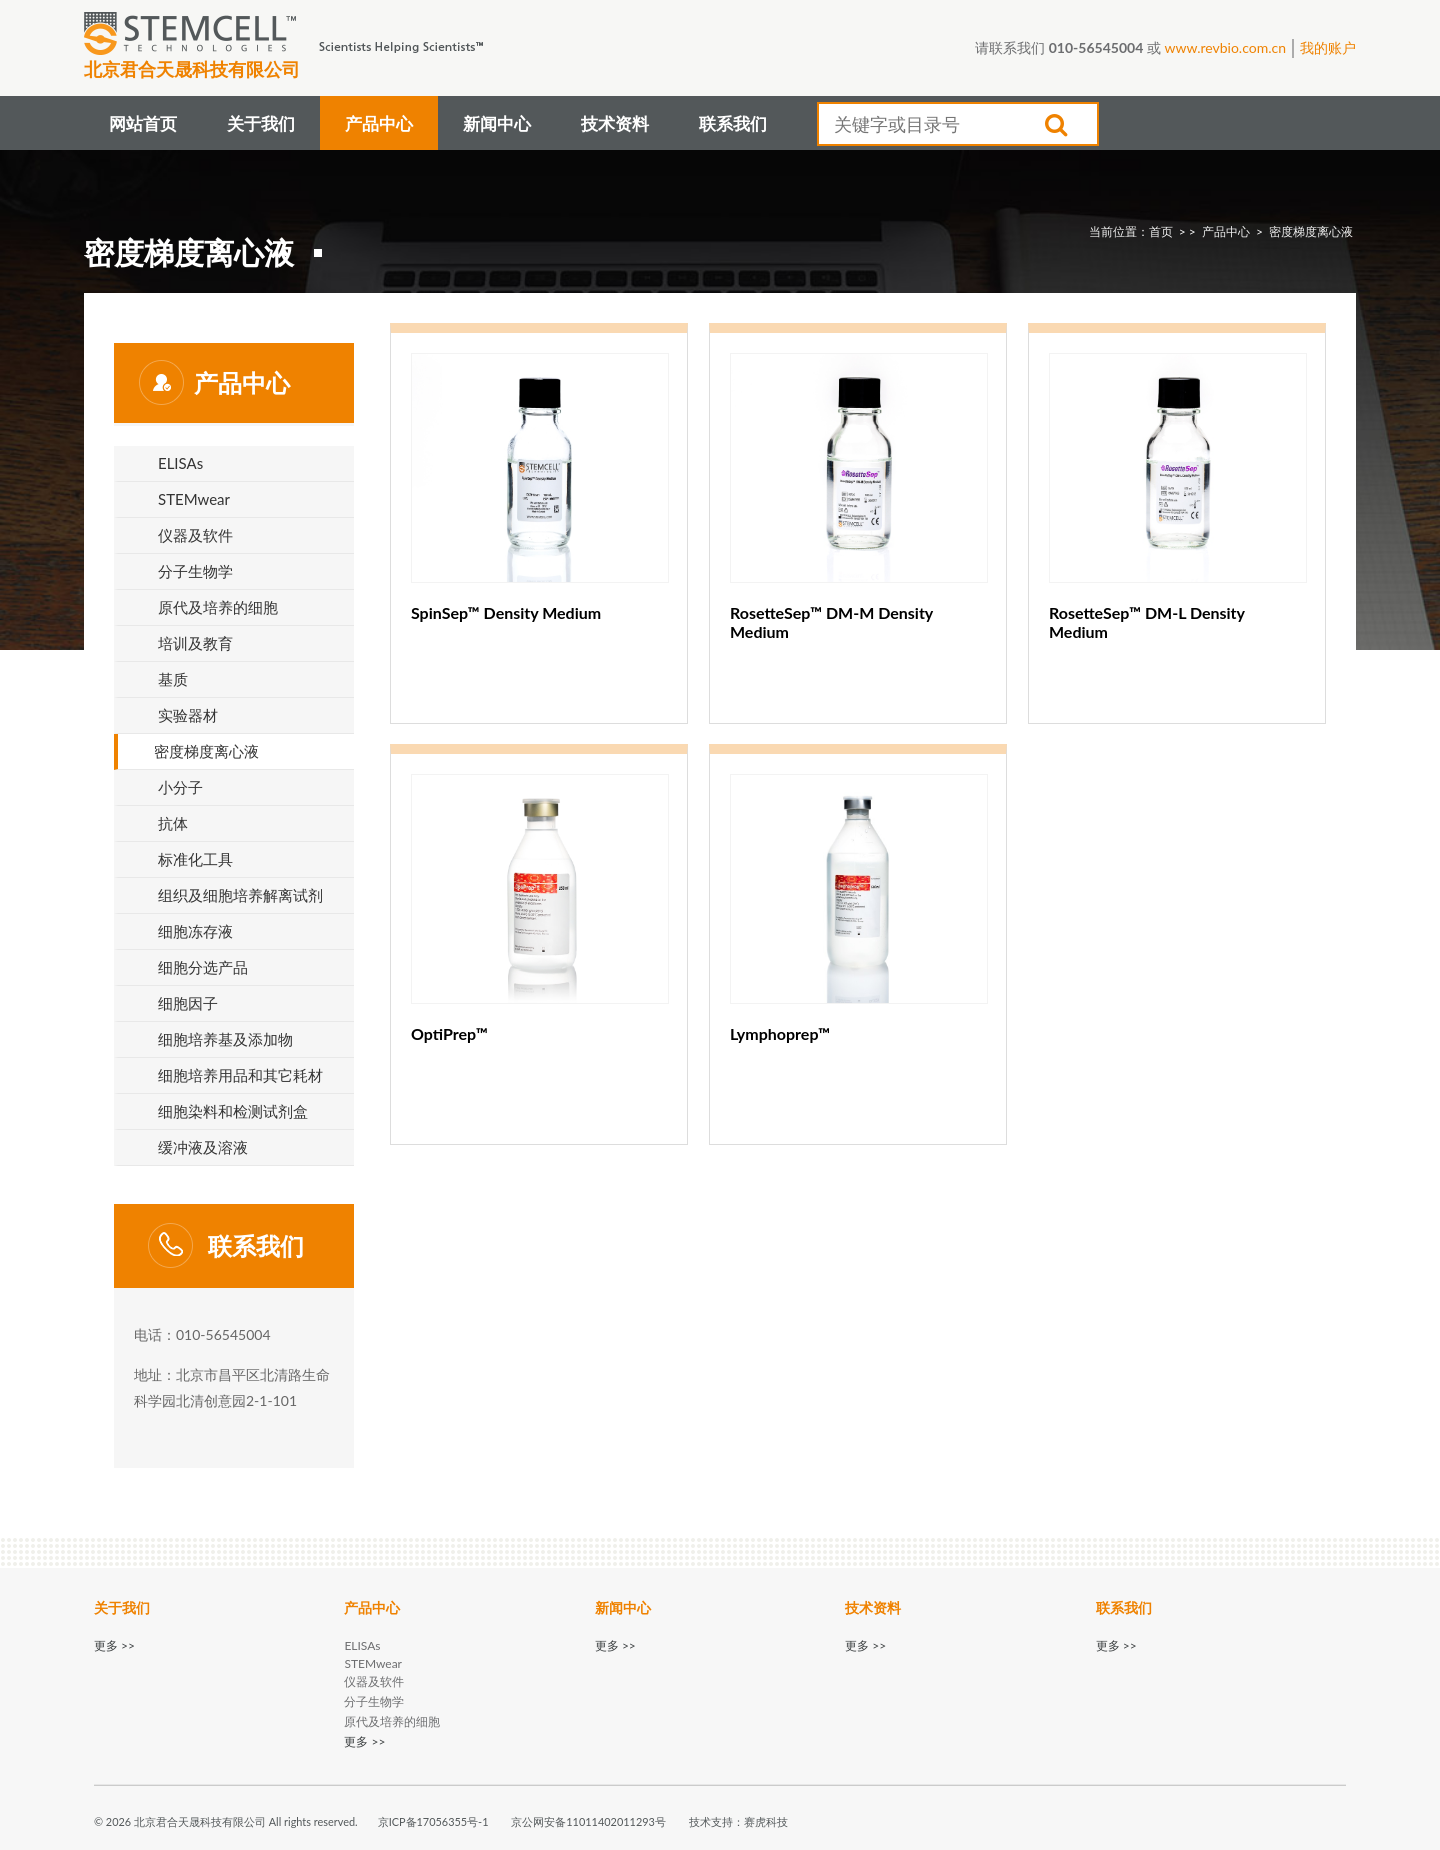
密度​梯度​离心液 (1311, 231)
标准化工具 (195, 859)
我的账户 (1328, 47)
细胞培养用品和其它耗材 (240, 1075)
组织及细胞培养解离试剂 (240, 895)
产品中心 (1226, 231)
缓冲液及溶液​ (203, 1147)
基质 (173, 679)
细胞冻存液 (195, 931)
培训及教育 (195, 643)
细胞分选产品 (203, 967)
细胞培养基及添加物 (225, 1039)
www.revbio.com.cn (1225, 47)
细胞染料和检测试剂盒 (233, 1111)
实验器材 (188, 715)
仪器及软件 (195, 535)
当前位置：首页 (1131, 231)
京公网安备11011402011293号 (588, 1821)
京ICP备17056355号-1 (433, 1821)
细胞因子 (188, 1003)
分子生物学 (195, 571)
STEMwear (194, 499)
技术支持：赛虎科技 (738, 1821)
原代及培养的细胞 (218, 607)
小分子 (180, 787)
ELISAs (180, 463)
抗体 (173, 823)
